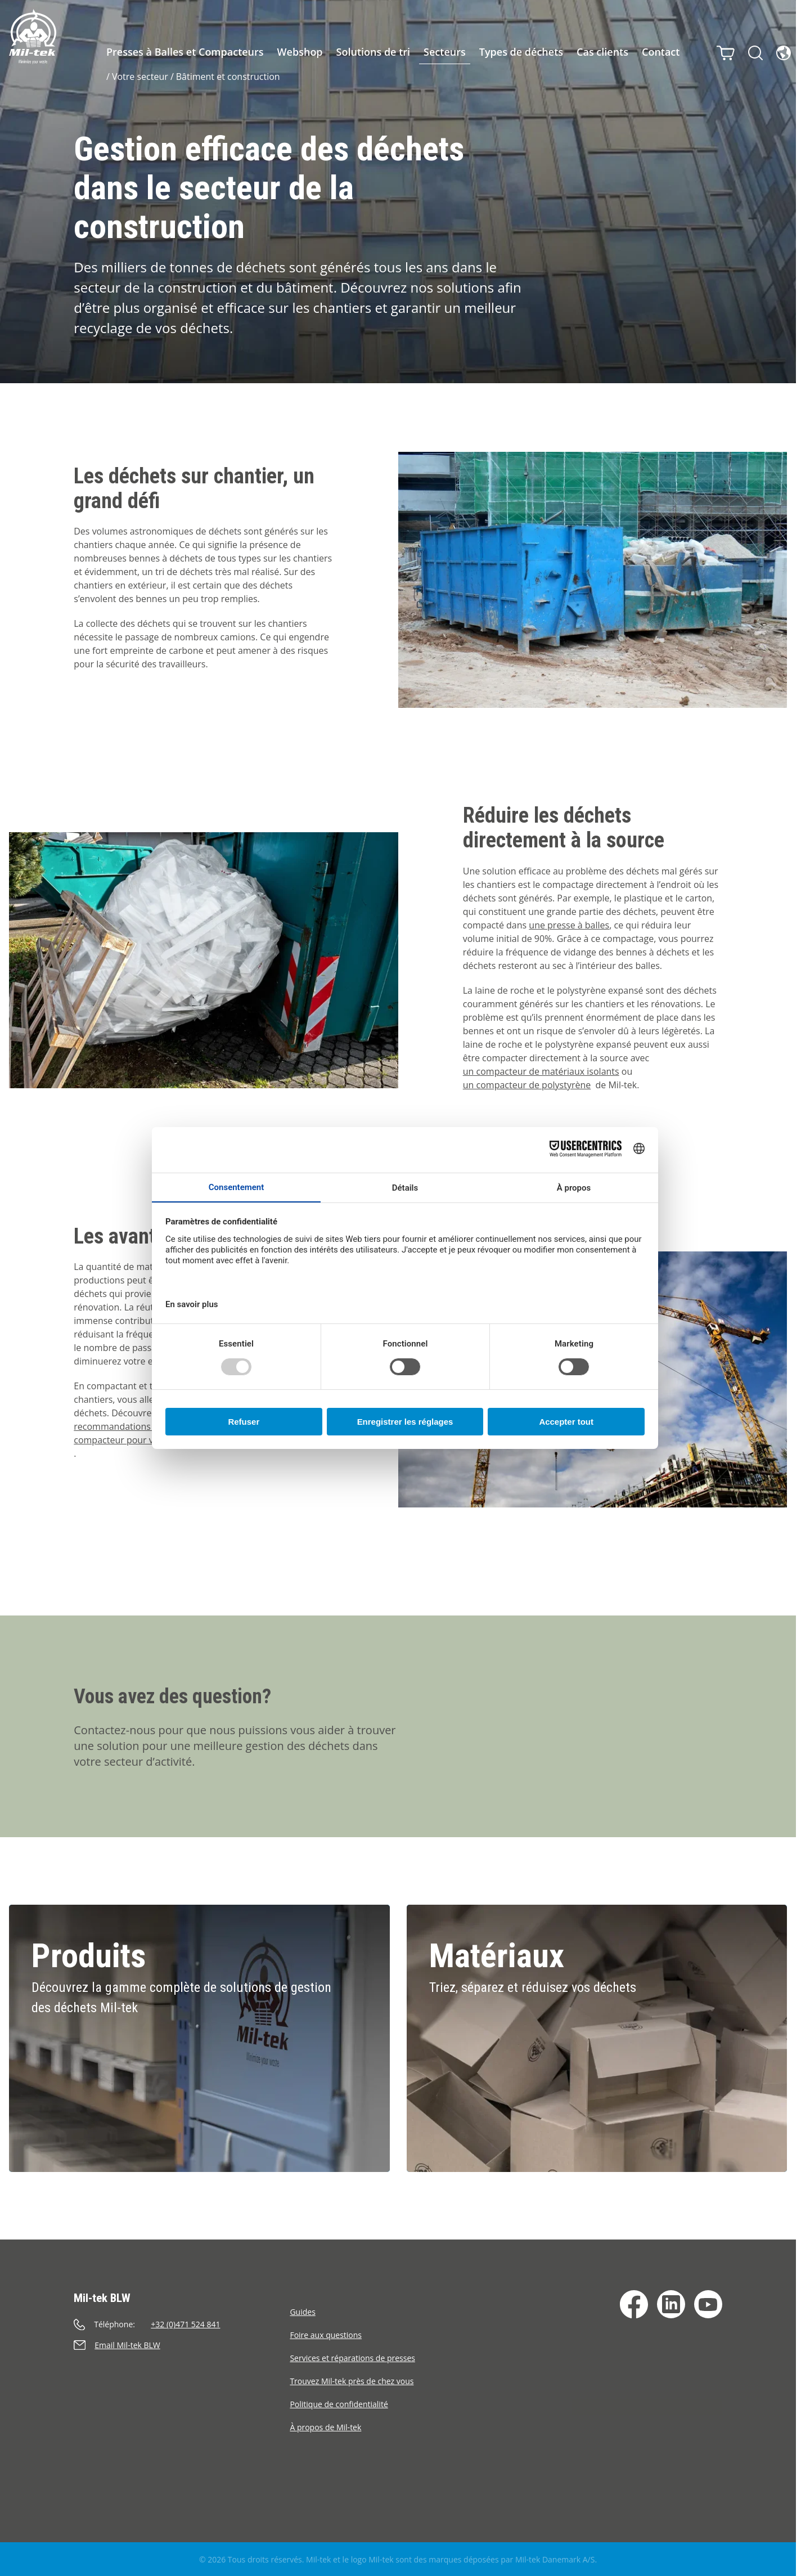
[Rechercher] (751, 50)
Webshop (300, 52)
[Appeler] (182, 2324)
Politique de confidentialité (339, 2404)
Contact (661, 52)
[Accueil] (32, 36)
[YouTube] (708, 2304)
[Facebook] (634, 2304)
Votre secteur (140, 76)
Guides (302, 2311)
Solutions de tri (373, 52)
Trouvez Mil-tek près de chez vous (351, 2381)
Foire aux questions (326, 2335)
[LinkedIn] (671, 2304)
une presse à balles (569, 925)
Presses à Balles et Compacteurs (185, 52)
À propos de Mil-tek (325, 2427)
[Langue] (779, 50)
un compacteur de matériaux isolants (541, 1071)
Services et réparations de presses (352, 2358)
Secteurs (445, 52)
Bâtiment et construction (228, 76)
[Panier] (722, 50)
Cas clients (602, 52)
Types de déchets (521, 52)
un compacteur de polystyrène (527, 1085)
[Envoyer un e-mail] (182, 2345)
